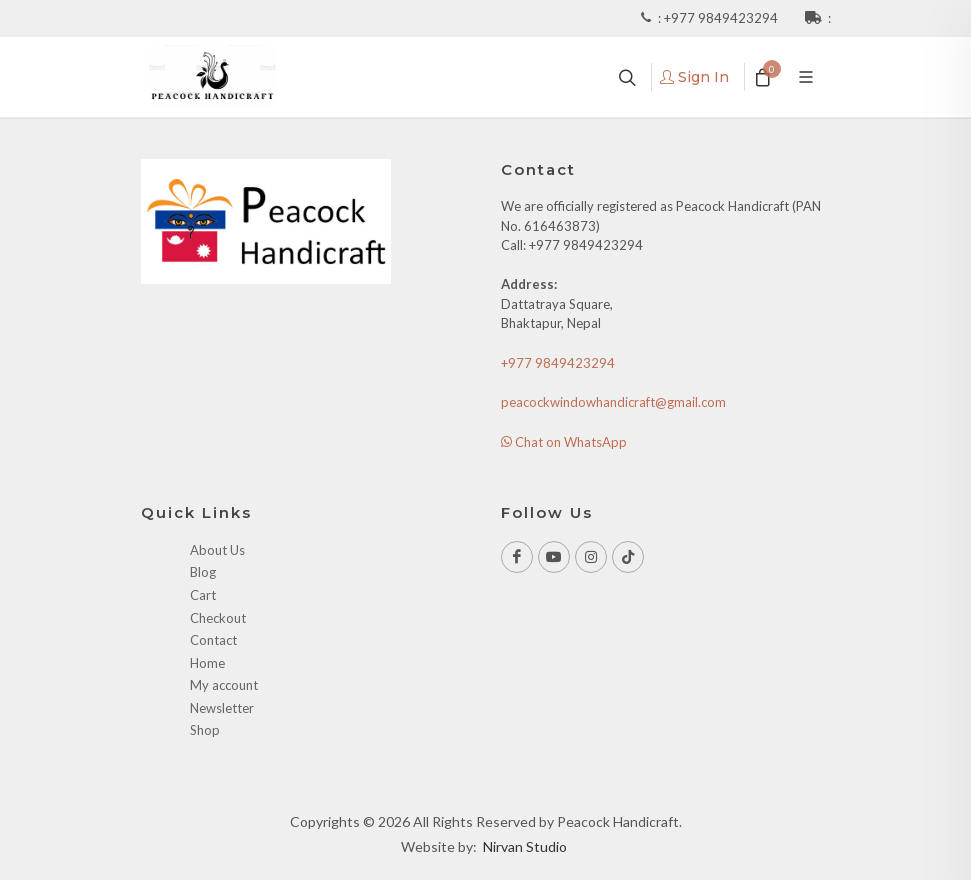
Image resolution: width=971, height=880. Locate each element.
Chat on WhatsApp (564, 442)
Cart (203, 595)
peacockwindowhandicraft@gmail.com (613, 402)
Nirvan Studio (525, 846)
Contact (213, 640)
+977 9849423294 (722, 18)
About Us (217, 550)
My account (224, 685)
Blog (203, 572)
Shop (205, 730)
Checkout (218, 618)
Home (207, 663)
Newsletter (222, 708)
